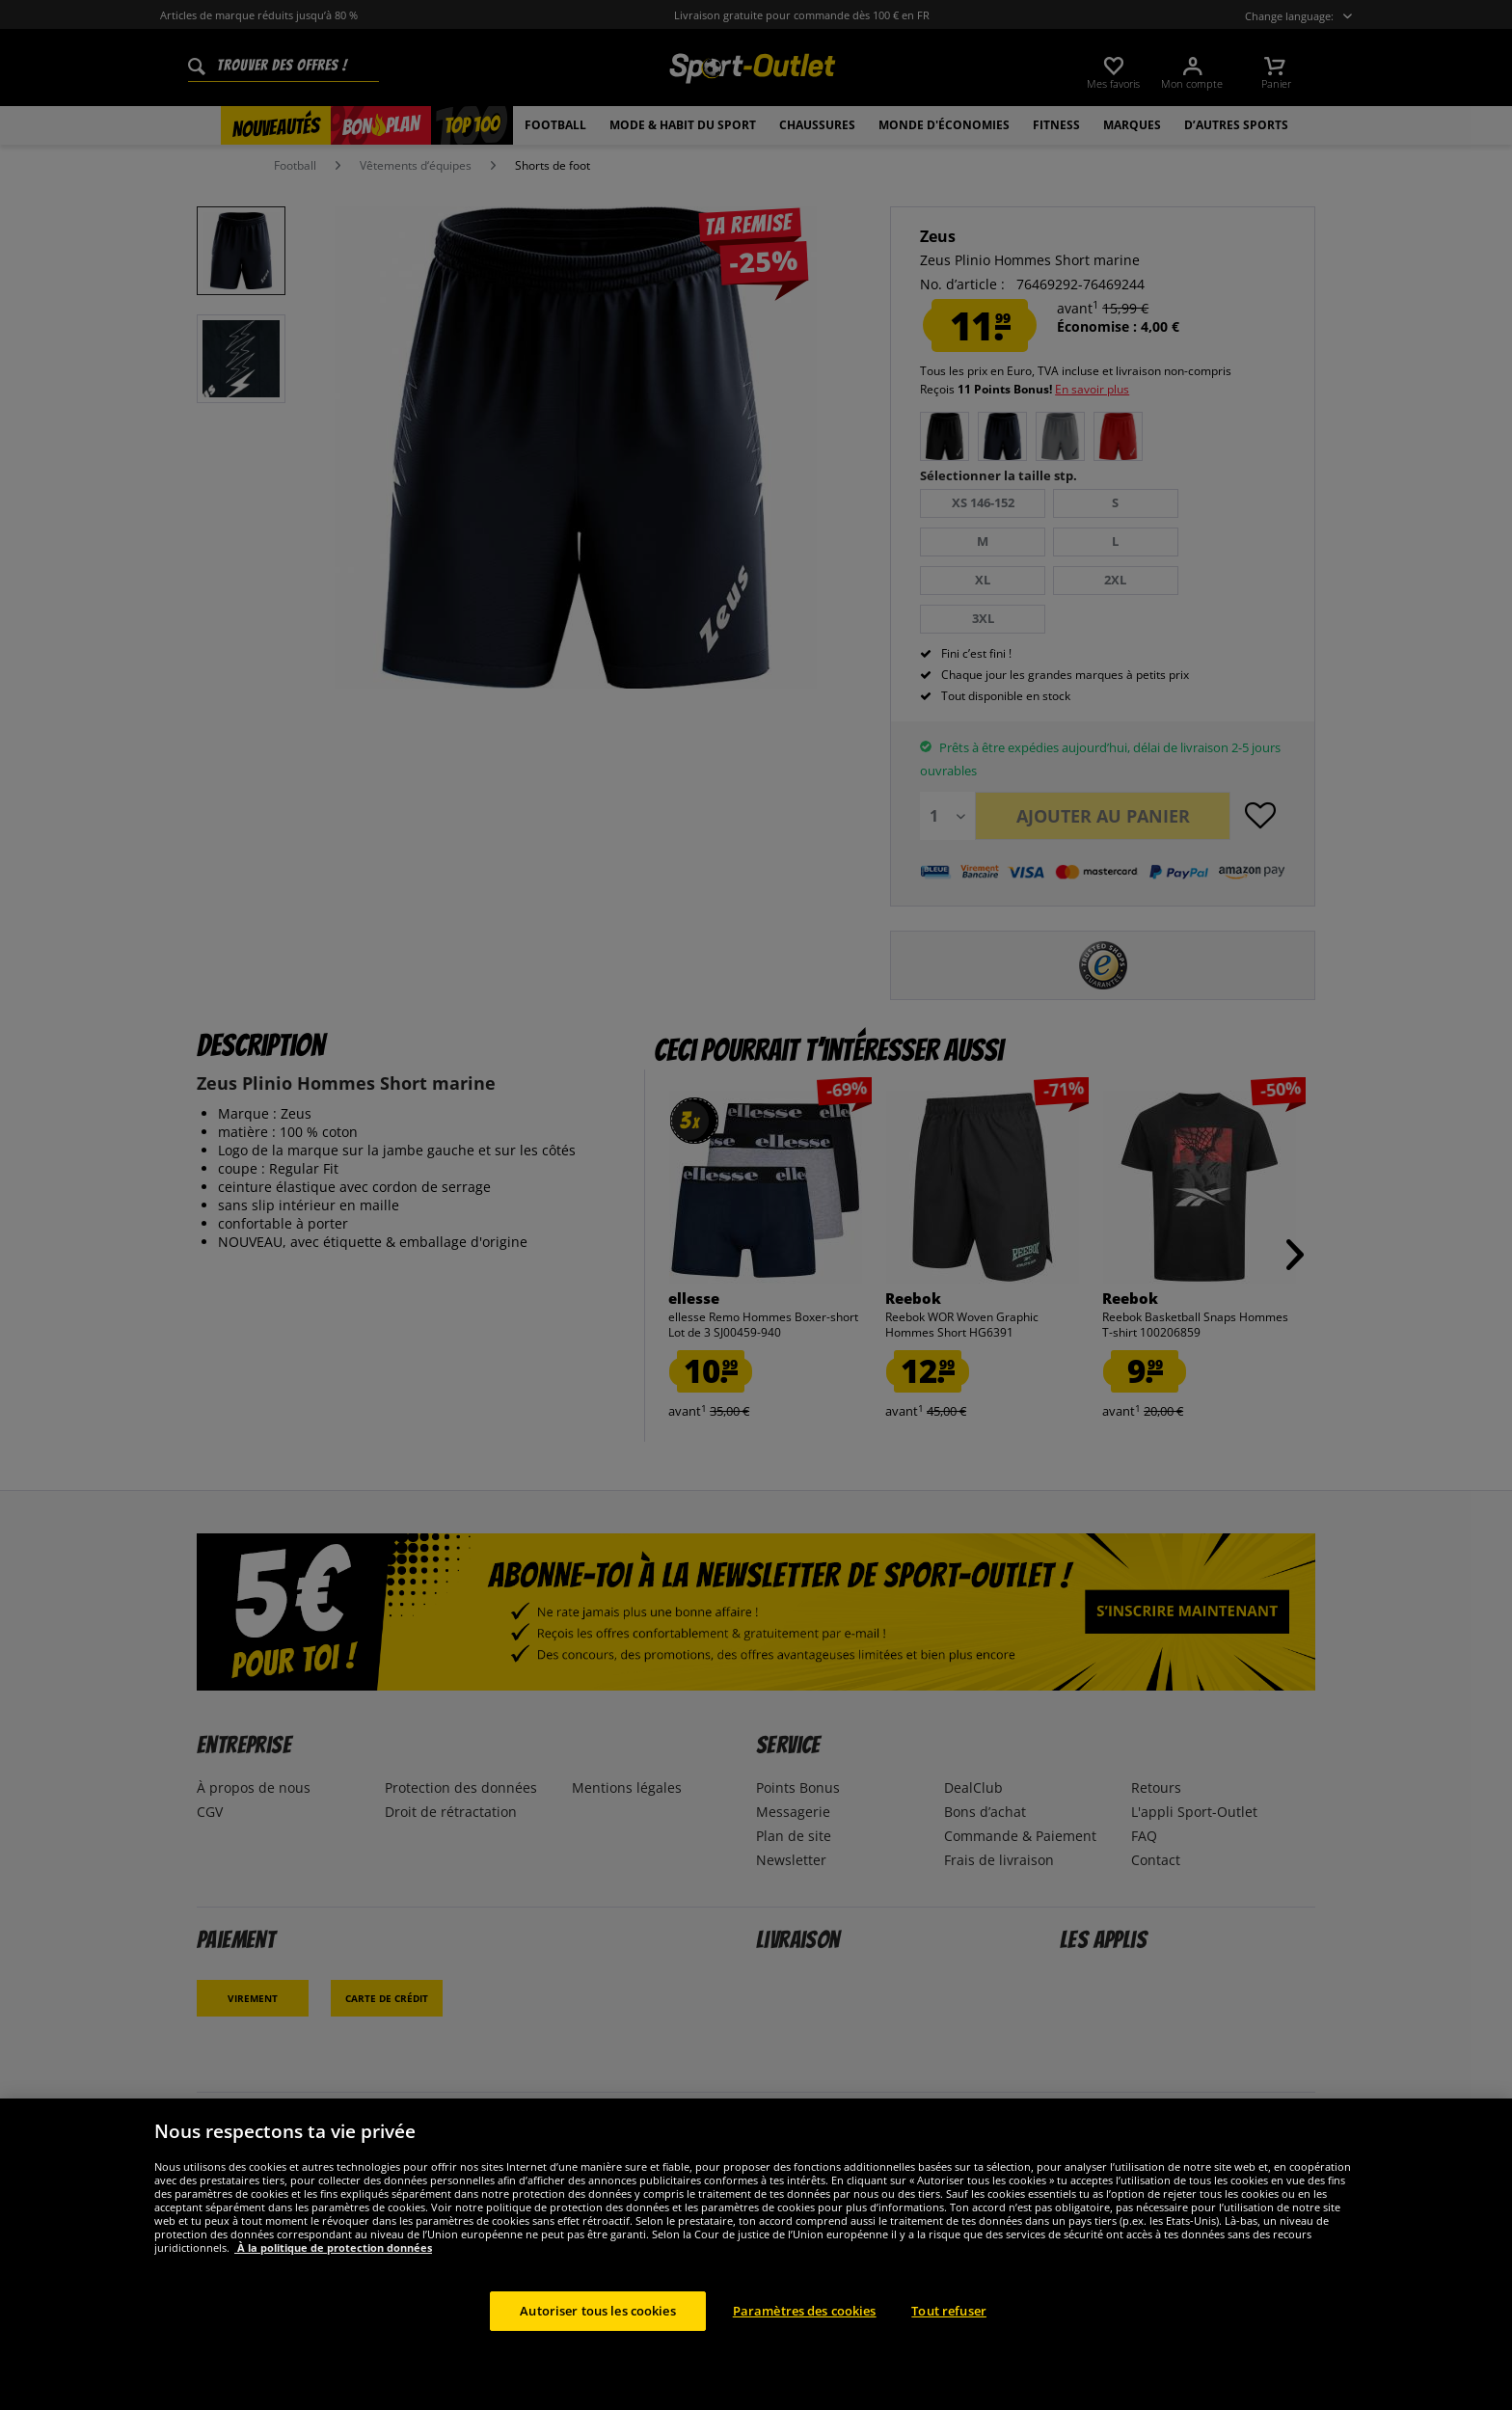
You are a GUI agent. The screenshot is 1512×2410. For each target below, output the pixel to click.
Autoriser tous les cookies (597, 2331)
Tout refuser (948, 2331)
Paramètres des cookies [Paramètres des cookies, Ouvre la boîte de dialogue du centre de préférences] (805, 2331)
